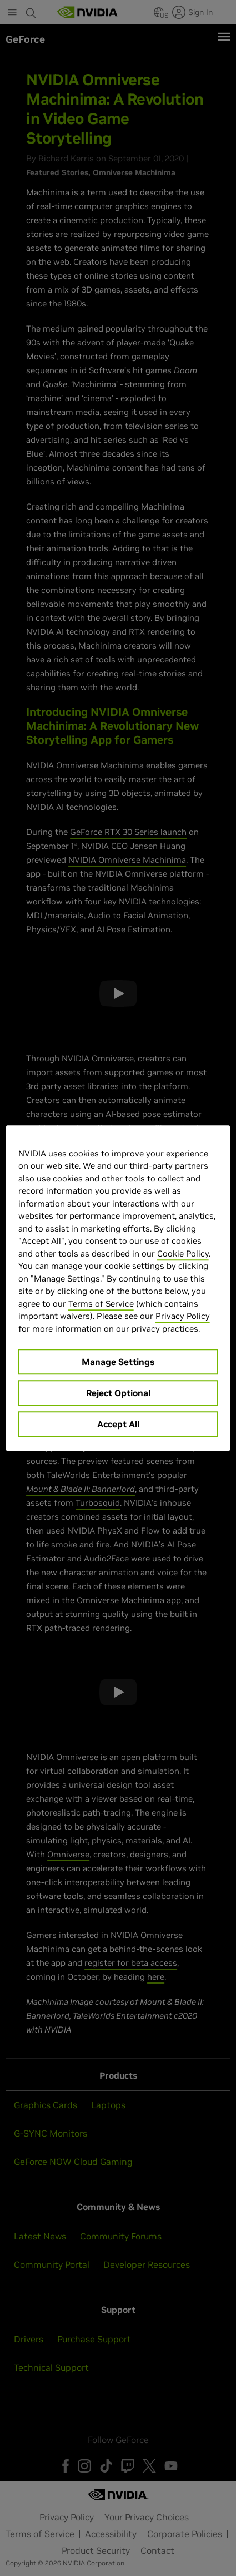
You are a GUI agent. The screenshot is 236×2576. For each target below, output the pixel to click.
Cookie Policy (183, 1253)
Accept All (118, 1424)
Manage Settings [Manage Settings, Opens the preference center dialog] (118, 1361)
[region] (118, 1288)
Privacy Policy (182, 1316)
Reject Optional (118, 1392)
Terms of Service (101, 1303)
